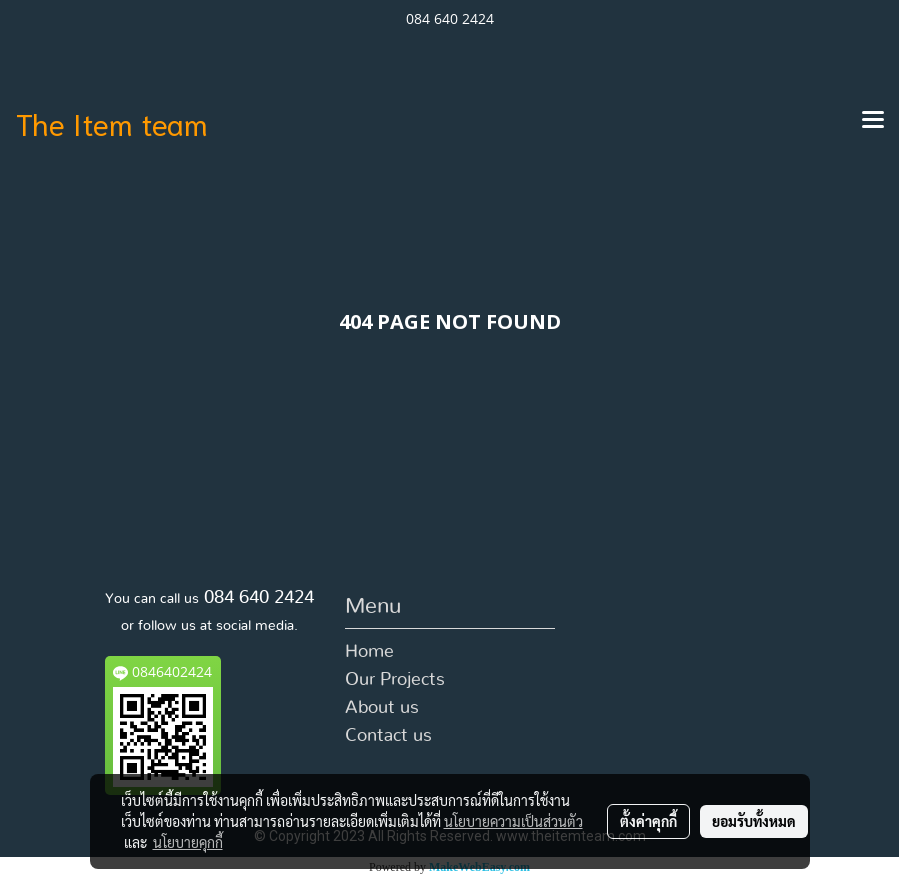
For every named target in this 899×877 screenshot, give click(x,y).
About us (382, 708)
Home (369, 652)
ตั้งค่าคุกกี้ (648, 821)
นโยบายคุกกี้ (188, 842)
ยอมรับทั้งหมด (754, 821)
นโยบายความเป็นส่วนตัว (513, 821)
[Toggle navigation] (873, 121)
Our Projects (395, 680)
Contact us (388, 736)
